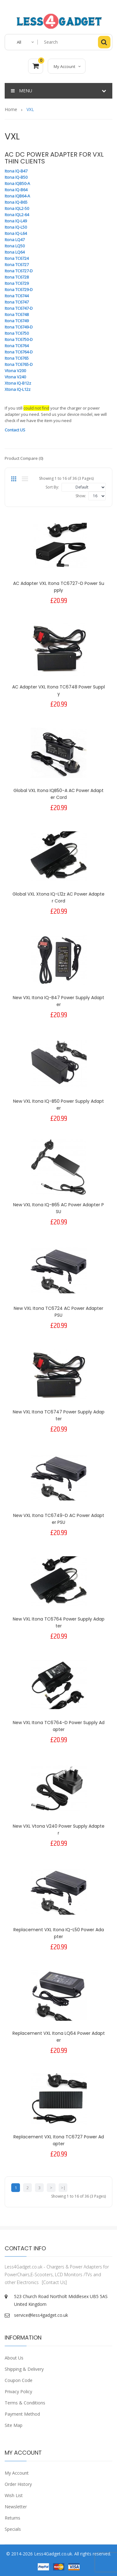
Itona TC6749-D (19, 327)
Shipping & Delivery (24, 2369)
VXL (30, 109)
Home (11, 109)
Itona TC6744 (17, 296)
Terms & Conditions (25, 2403)
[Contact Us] (54, 2282)
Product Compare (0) (24, 458)
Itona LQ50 (15, 246)
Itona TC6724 (17, 258)
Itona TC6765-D (19, 364)
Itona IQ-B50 (16, 177)
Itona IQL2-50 (17, 208)
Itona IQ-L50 (16, 227)
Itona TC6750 (17, 333)
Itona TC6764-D (19, 352)
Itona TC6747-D (19, 308)
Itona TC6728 (17, 277)
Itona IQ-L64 (16, 233)
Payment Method (22, 2414)
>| (63, 2187)
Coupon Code (18, 2380)
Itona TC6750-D (19, 339)
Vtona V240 (15, 377)
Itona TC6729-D (19, 289)
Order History (18, 2484)
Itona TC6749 (17, 320)
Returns (12, 2518)
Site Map (13, 2425)
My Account (17, 2473)
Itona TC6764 (17, 345)
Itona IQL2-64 (17, 214)
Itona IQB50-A (17, 183)
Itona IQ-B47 (16, 171)
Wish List (14, 2495)
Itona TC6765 (17, 358)
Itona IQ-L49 (16, 221)
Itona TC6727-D (19, 271)
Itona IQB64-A (17, 196)
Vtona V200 (15, 370)
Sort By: (52, 487)
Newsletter (16, 2507)
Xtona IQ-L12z (18, 389)
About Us (14, 2358)
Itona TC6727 (17, 264)
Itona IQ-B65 (16, 202)
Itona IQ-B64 (16, 189)
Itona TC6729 (17, 283)
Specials (13, 2529)
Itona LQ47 (15, 239)
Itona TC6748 (17, 314)
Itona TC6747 (17, 302)
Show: (81, 495)
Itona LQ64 (15, 252)
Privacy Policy (18, 2391)
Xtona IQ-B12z (18, 383)
